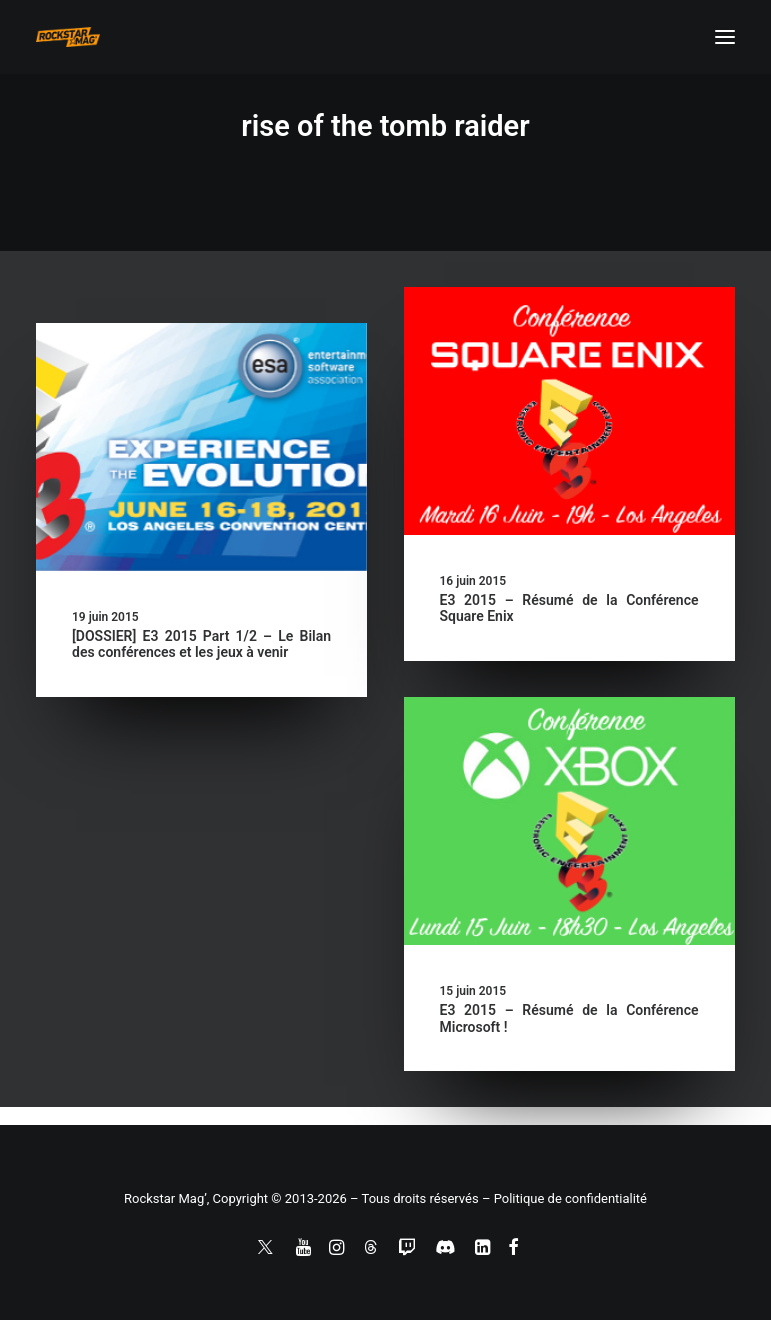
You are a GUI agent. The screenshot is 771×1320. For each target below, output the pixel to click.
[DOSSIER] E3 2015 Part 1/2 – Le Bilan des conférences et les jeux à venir (201, 644)
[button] (725, 37)
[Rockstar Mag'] (68, 37)
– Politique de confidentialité (564, 1198)
